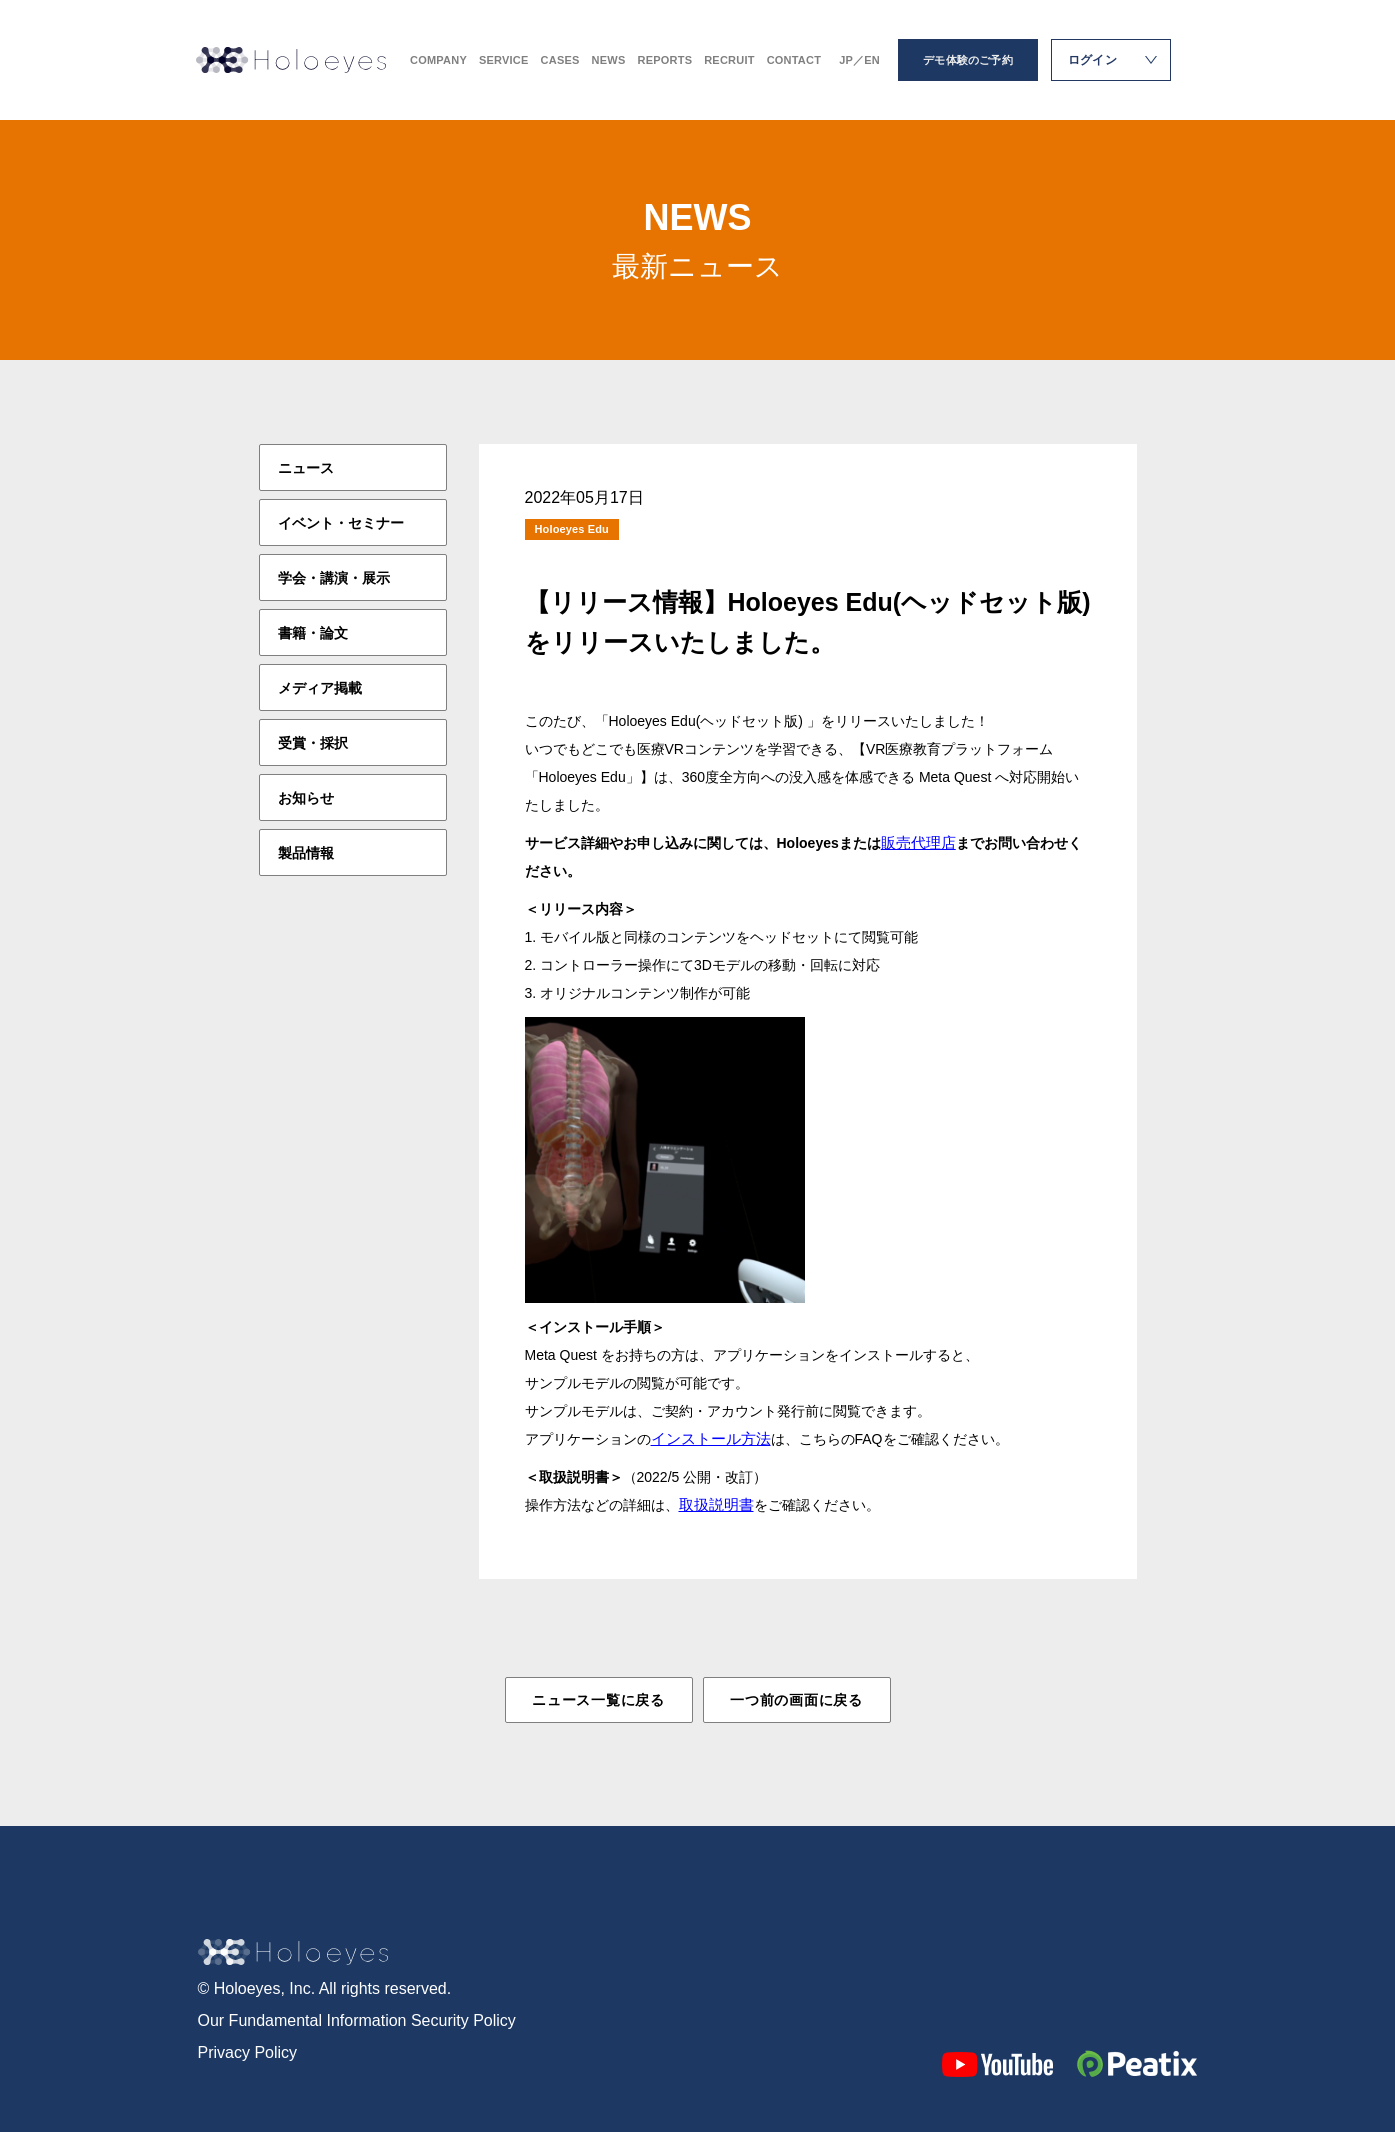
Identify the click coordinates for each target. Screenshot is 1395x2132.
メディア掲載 (320, 688)
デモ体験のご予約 (968, 60)
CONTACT (794, 60)
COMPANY (438, 60)
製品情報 (306, 853)
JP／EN (859, 60)
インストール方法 (711, 1438)
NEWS (609, 60)
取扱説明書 (716, 1504)
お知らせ (306, 798)
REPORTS (664, 60)
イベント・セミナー (341, 523)
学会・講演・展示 (334, 578)
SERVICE (504, 60)
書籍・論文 (313, 633)
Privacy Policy (248, 2052)
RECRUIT (729, 60)
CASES (560, 60)
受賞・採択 (313, 743)
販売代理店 (918, 842)
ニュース (306, 468)
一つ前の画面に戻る (796, 1700)
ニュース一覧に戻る (598, 1700)
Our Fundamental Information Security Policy (357, 2020)
